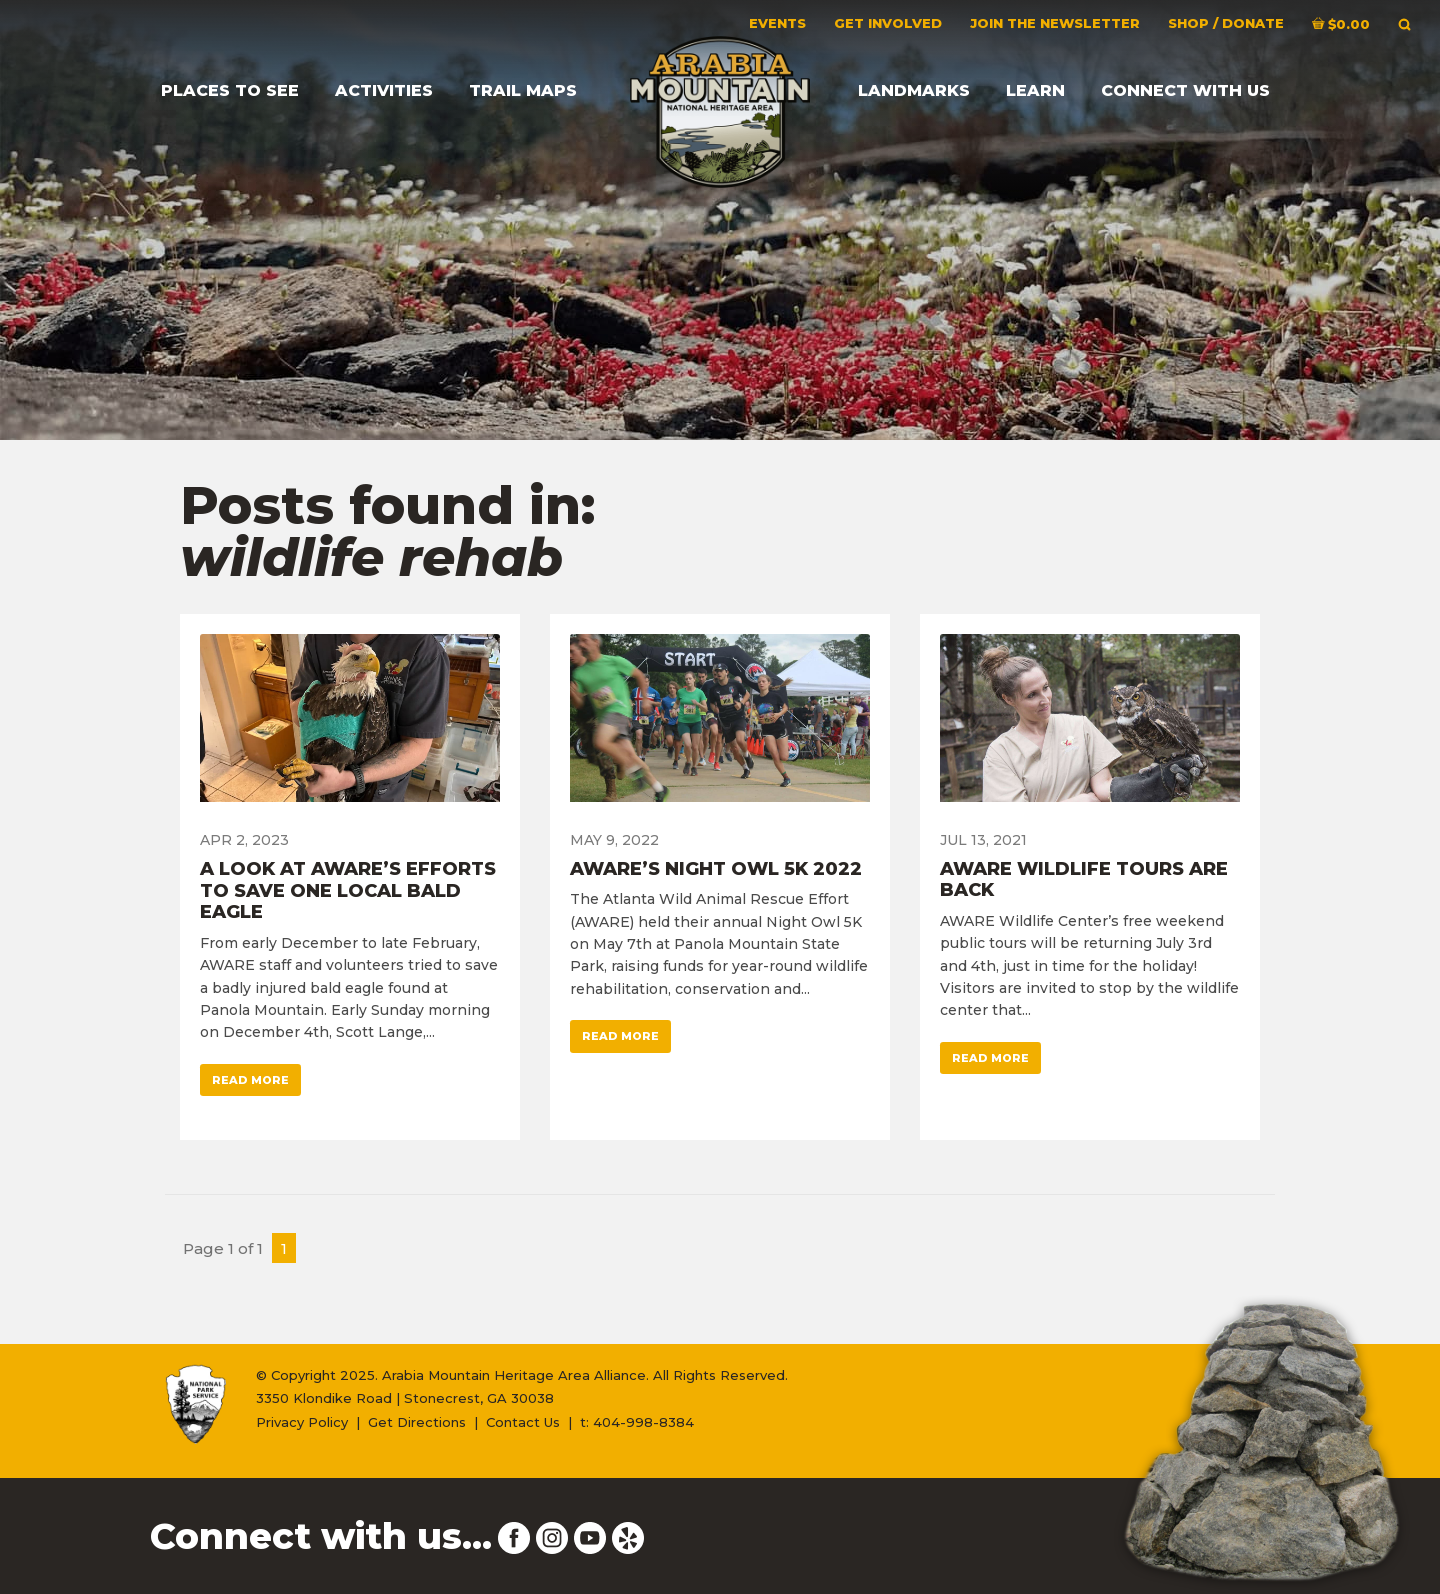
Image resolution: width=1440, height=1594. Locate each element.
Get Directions (417, 1422)
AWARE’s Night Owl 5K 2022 (716, 869)
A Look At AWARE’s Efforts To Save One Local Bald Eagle (348, 890)
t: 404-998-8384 (637, 1422)
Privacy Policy (302, 1422)
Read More (250, 1080)
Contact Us (523, 1422)
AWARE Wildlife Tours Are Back (1084, 880)
